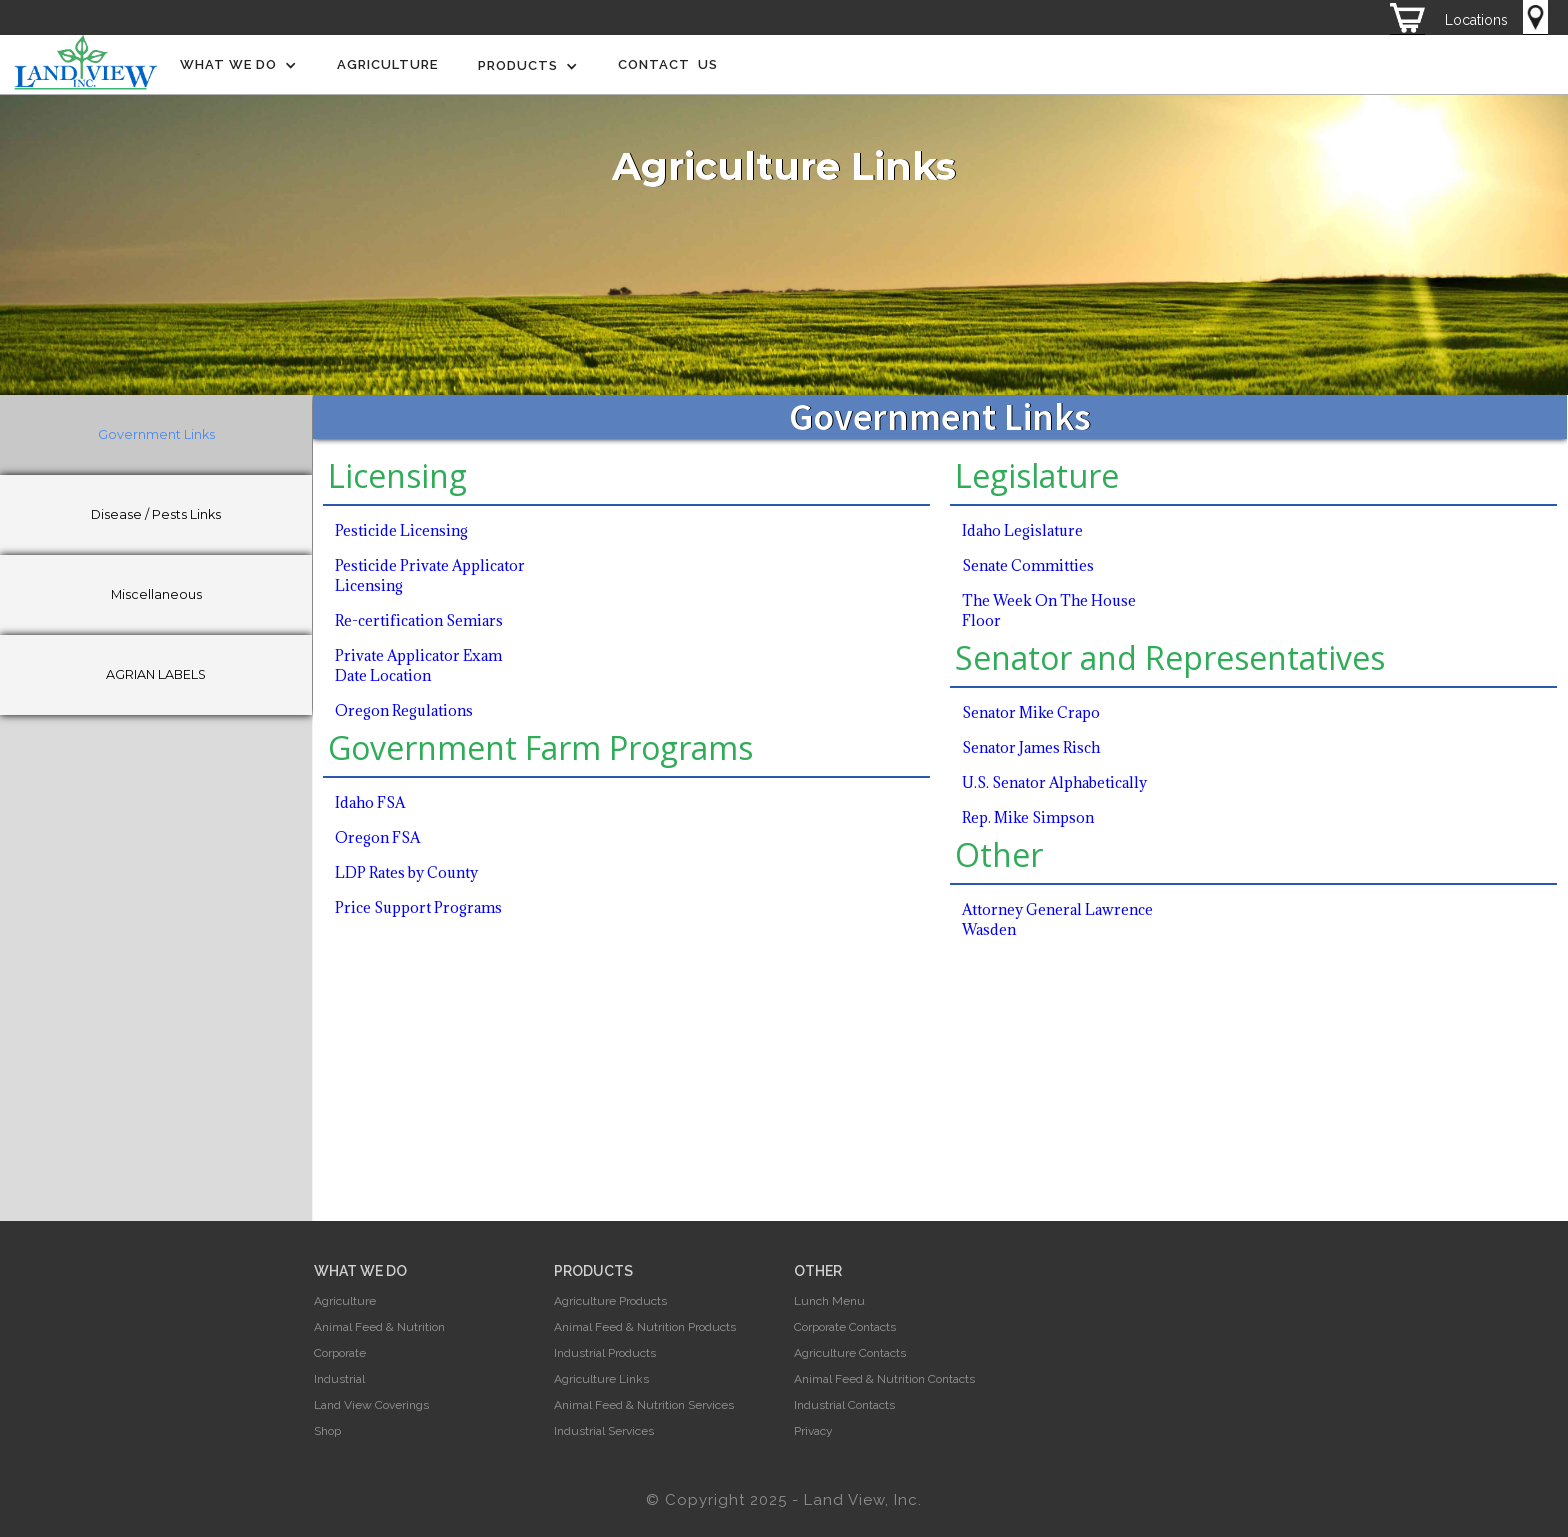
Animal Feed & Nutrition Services (644, 1405)
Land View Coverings (371, 1405)
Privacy (813, 1431)
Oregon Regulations (404, 710)
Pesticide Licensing (401, 530)
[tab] (156, 435)
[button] (238, 65)
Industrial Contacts (844, 1405)
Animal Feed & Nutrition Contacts (884, 1379)
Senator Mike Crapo (1031, 712)
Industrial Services (604, 1431)
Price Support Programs (418, 907)
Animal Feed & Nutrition (379, 1327)
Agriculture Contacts (850, 1353)
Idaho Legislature (1022, 530)
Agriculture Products (610, 1301)
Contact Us (668, 64)
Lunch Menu (829, 1301)
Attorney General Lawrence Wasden (1057, 919)
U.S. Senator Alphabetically (1054, 782)
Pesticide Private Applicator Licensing (430, 575)
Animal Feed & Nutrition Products (645, 1327)
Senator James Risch (1031, 747)
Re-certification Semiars (419, 620)
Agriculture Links (601, 1379)
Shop (327, 1431)
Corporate (340, 1353)
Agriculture (387, 64)
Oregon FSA (377, 837)
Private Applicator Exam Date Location (418, 665)
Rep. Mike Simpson (1028, 817)
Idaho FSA (370, 802)
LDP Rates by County (406, 872)
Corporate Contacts (845, 1327)
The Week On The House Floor (1049, 610)
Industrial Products (605, 1353)
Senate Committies (1028, 565)
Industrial (339, 1379)
